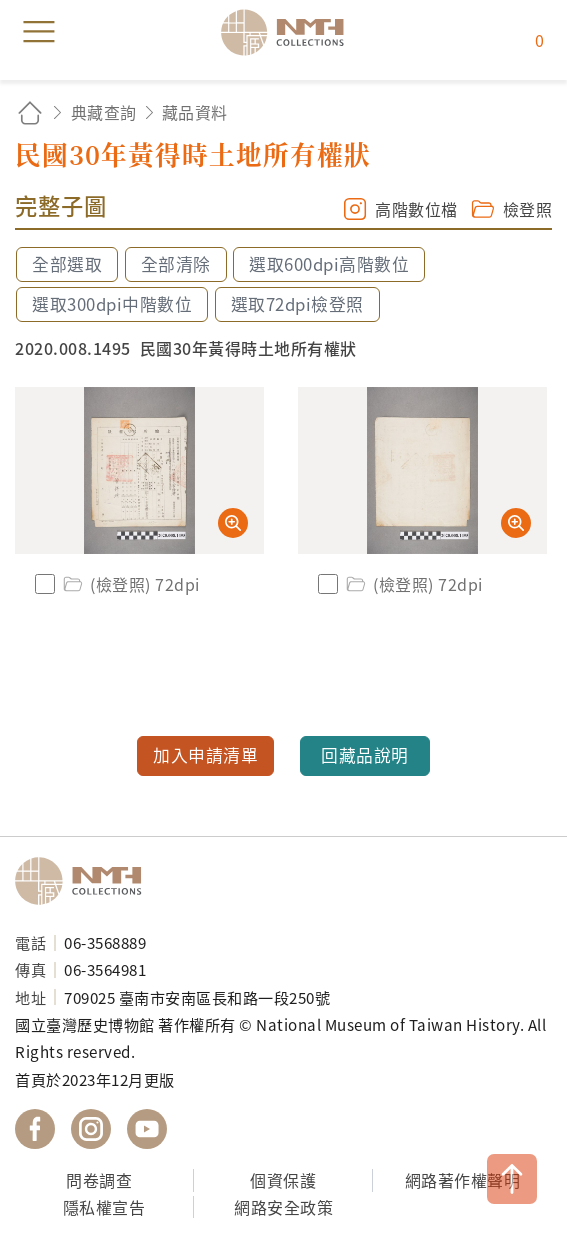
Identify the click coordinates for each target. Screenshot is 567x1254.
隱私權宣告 (104, 1207)
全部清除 (176, 264)
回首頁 (30, 112)
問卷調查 (99, 1180)
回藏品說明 (365, 755)
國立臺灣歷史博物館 (85, 881)
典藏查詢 (104, 112)
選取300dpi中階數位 (112, 304)
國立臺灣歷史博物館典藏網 (289, 32)
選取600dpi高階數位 (329, 264)
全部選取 (67, 264)
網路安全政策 (283, 1207)
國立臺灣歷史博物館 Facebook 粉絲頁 (35, 1129)
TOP (512, 1179)
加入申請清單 (205, 755)
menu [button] (39, 32)
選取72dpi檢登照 (297, 304)
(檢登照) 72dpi (130, 584)
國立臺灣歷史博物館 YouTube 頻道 (147, 1129)
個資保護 (283, 1180)
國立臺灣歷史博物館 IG (91, 1129)
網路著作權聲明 (463, 1180)
